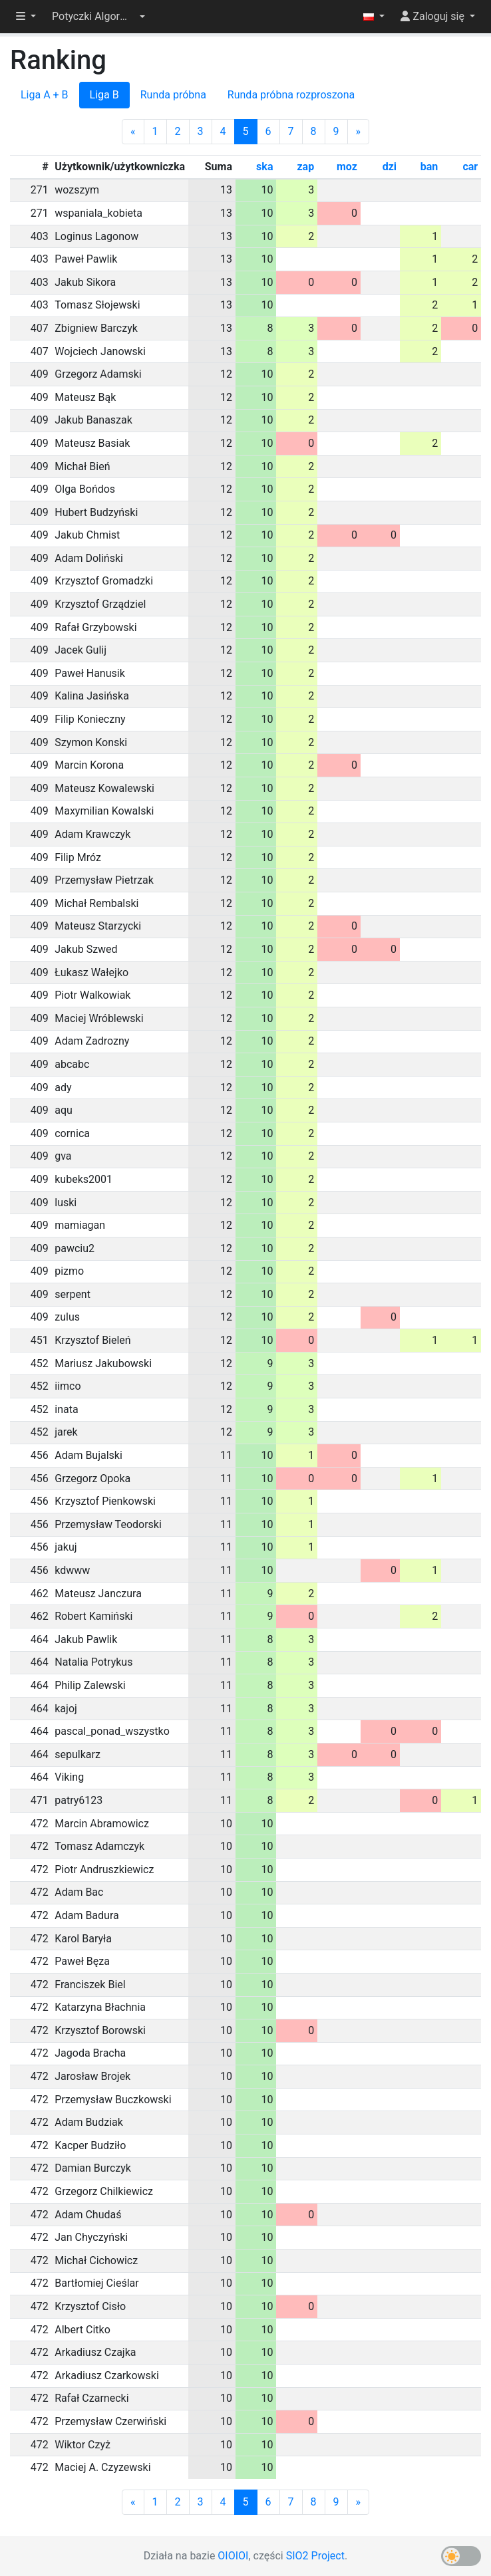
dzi (390, 166)
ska (264, 166)
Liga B (104, 94)
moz (347, 166)
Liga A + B (45, 94)
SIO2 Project (315, 2555)
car (470, 166)
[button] (98, 16)
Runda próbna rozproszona (291, 94)
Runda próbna (173, 94)
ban (429, 166)
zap (305, 166)
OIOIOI (233, 2555)
